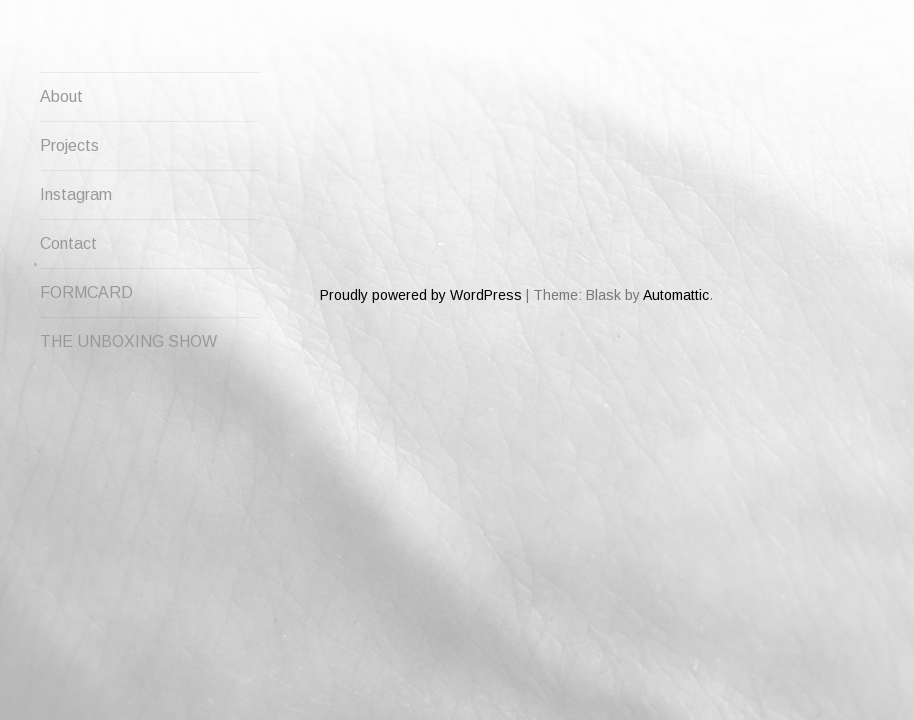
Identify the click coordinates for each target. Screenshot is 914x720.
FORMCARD (86, 292)
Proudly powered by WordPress (421, 223)
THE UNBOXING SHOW (128, 341)
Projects (69, 145)
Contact (68, 243)
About (61, 96)
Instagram (76, 194)
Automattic (676, 223)
